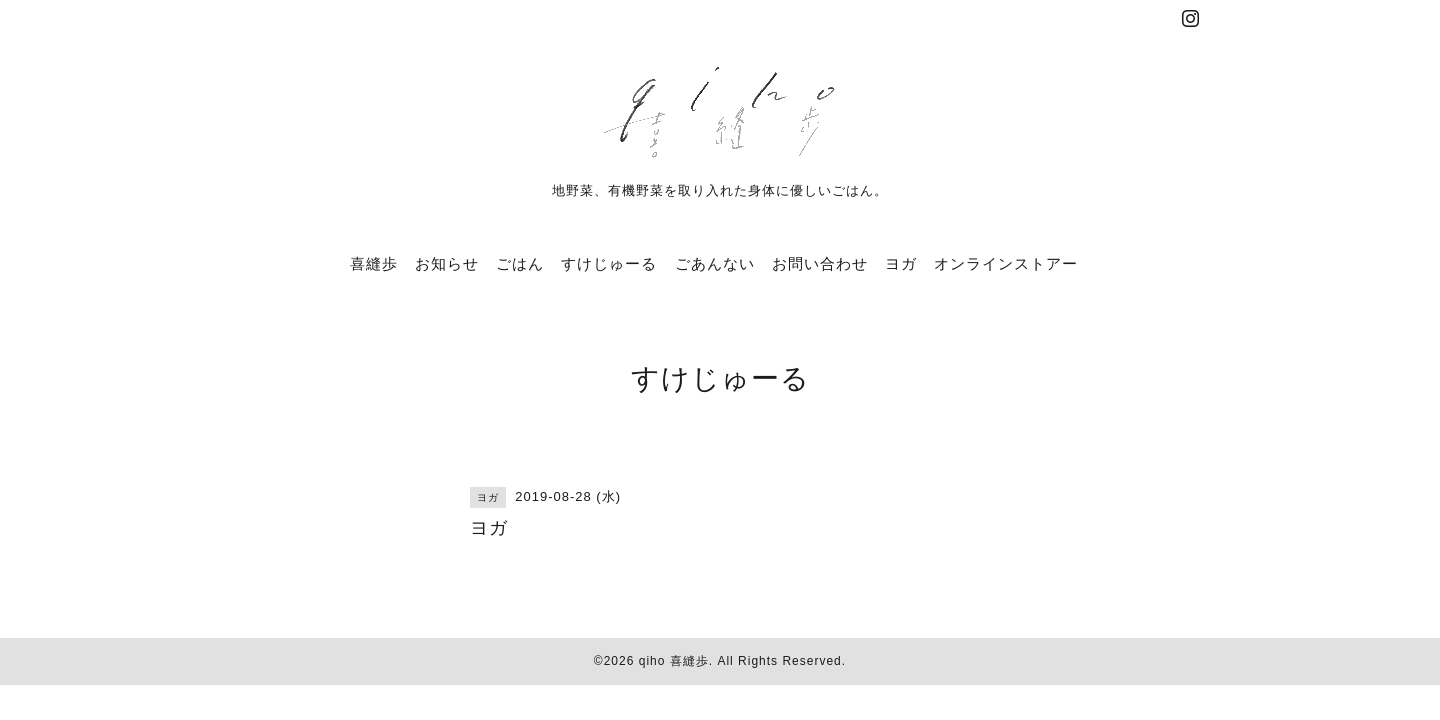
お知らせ (447, 263)
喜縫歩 (374, 263)
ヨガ (901, 263)
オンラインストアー (1006, 263)
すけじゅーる (609, 263)
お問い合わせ (820, 263)
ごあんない (715, 263)
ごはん (520, 263)
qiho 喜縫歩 (674, 661)
